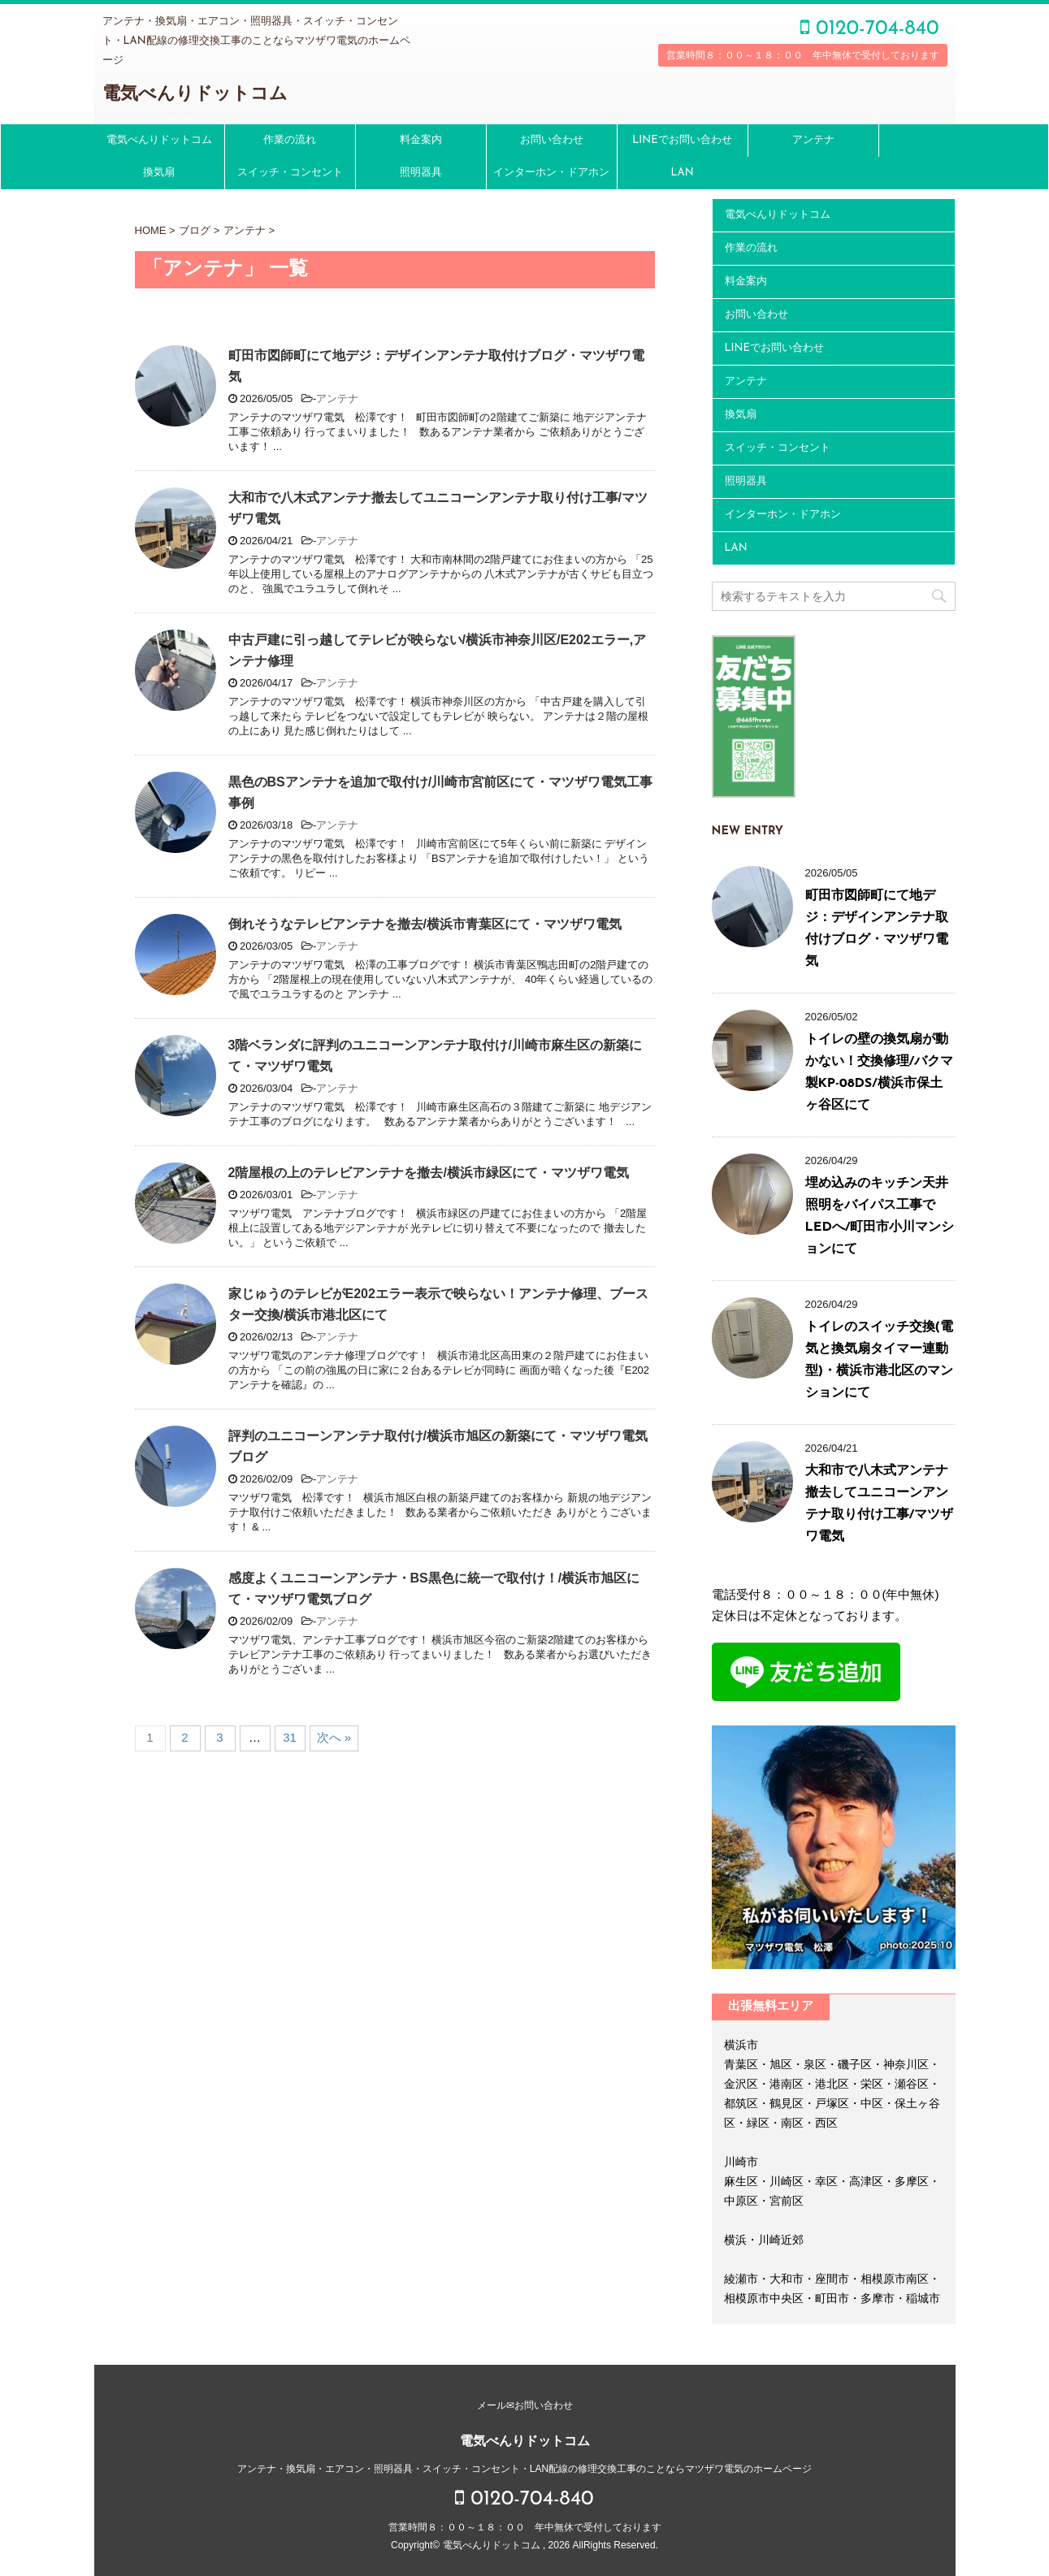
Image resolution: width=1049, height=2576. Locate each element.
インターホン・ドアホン (551, 172)
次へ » (334, 1737)
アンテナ (813, 140)
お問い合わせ (551, 140)
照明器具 (421, 172)
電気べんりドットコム (195, 94)
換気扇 (159, 172)
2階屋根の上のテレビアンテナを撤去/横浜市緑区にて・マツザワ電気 (428, 1173)
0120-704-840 (869, 29)
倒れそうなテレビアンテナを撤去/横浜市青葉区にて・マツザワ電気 (425, 924)
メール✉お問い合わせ (525, 2405)
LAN (681, 172)
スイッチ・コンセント (290, 172)
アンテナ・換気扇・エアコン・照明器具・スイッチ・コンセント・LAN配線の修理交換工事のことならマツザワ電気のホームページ (524, 2468)
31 (290, 1737)
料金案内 (421, 140)
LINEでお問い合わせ (681, 140)
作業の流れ (289, 140)
